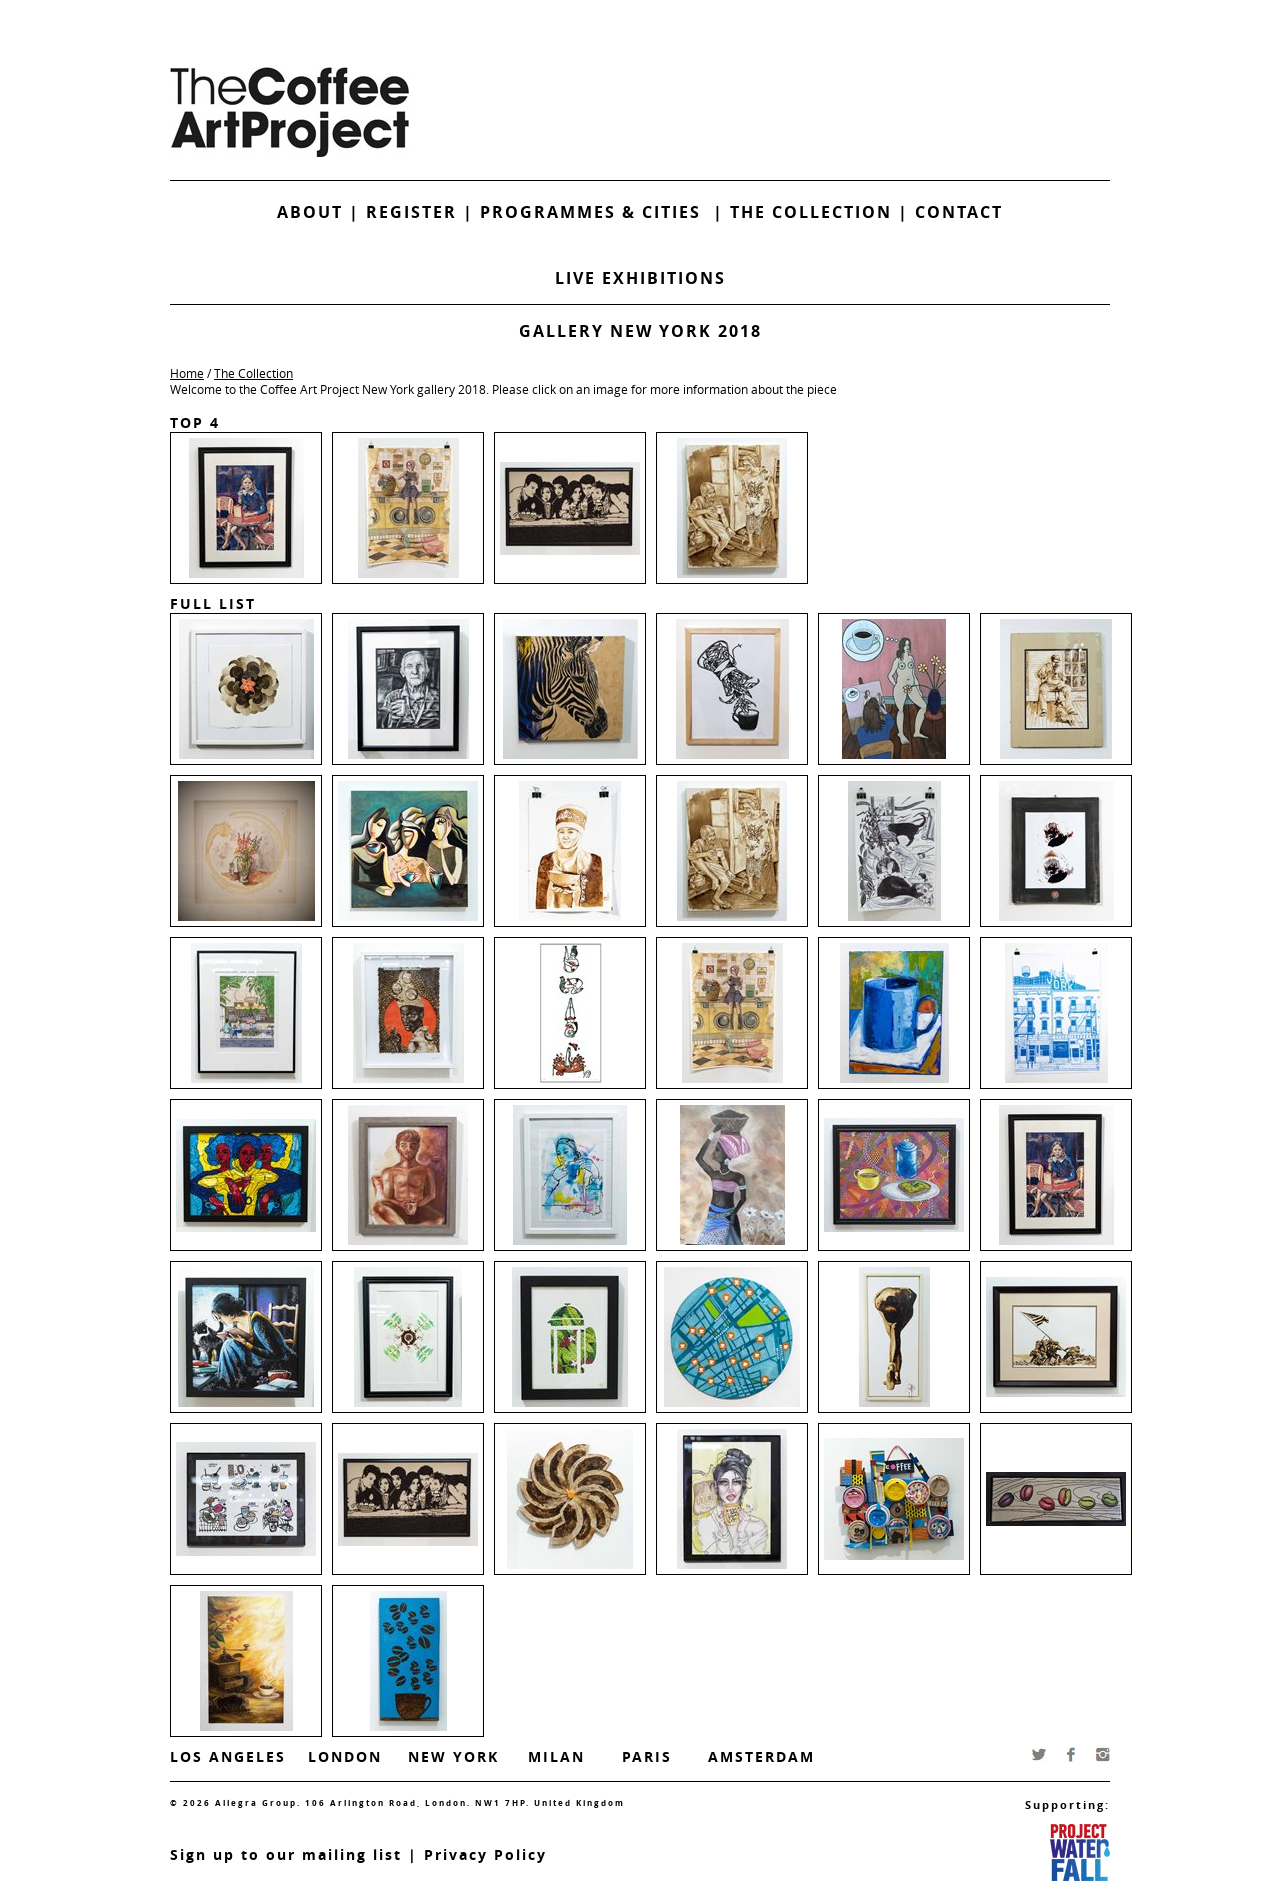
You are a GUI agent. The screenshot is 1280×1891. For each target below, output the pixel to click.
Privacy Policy (485, 1854)
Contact (959, 212)
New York (453, 1756)
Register (411, 212)
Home (187, 373)
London (345, 1756)
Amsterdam (761, 1756)
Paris (647, 1756)
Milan (556, 1756)
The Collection (814, 212)
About (310, 212)
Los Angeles (228, 1756)
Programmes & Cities (596, 212)
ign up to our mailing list (291, 1854)
